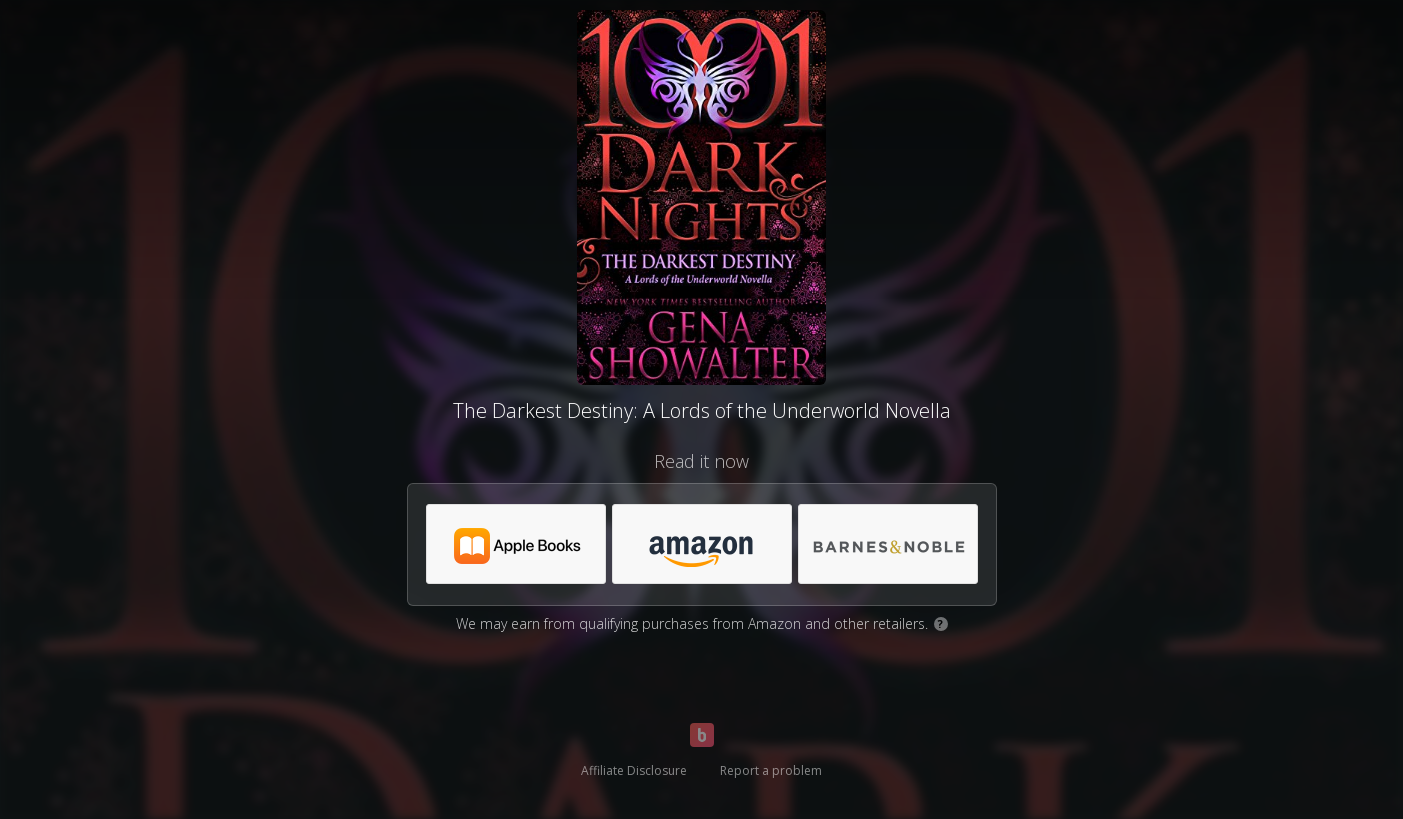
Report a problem (771, 770)
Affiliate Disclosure (634, 770)
